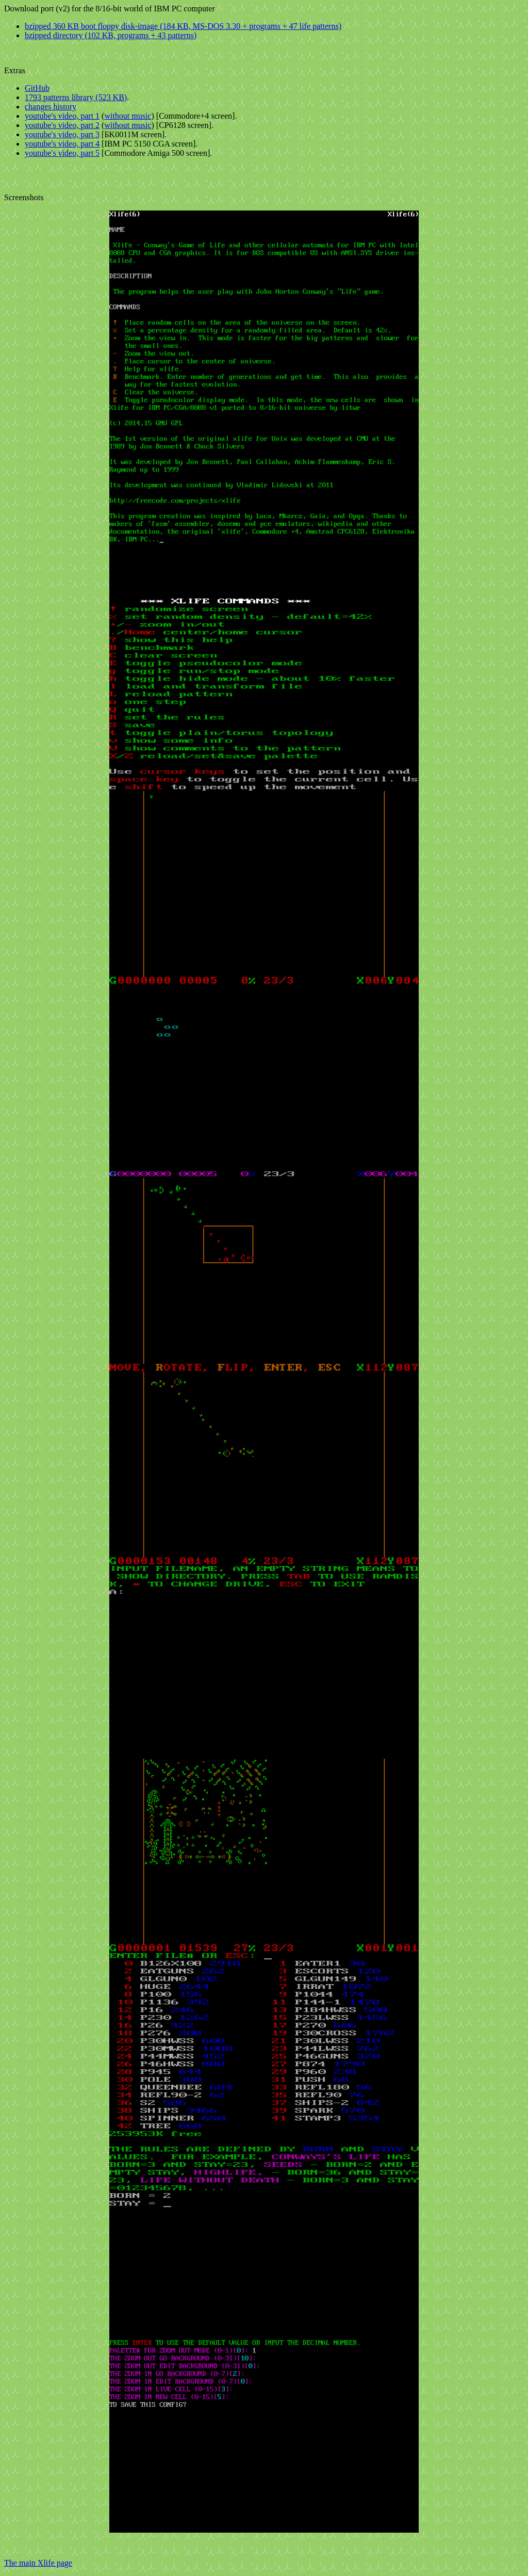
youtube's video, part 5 (62, 153)
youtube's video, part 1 (62, 115)
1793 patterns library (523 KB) (76, 97)
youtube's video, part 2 (62, 125)
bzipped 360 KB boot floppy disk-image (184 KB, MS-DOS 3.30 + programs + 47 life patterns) (183, 26)
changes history (50, 106)
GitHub (37, 88)
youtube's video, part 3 (62, 134)
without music (127, 115)
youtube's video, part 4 (62, 143)
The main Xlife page (38, 2562)
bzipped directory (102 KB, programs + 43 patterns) (110, 35)
